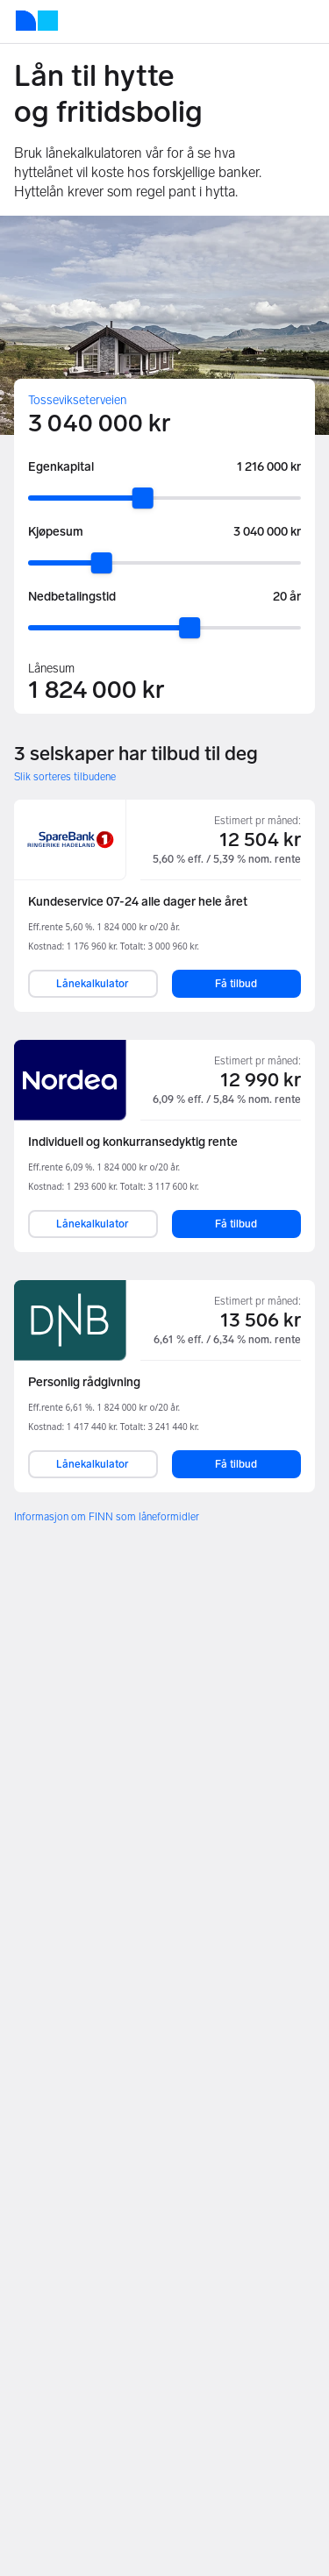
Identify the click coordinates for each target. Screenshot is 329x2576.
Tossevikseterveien (77, 400)
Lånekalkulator (92, 984)
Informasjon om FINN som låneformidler (106, 1517)
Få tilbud (236, 984)
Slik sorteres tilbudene (65, 777)
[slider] (143, 498)
